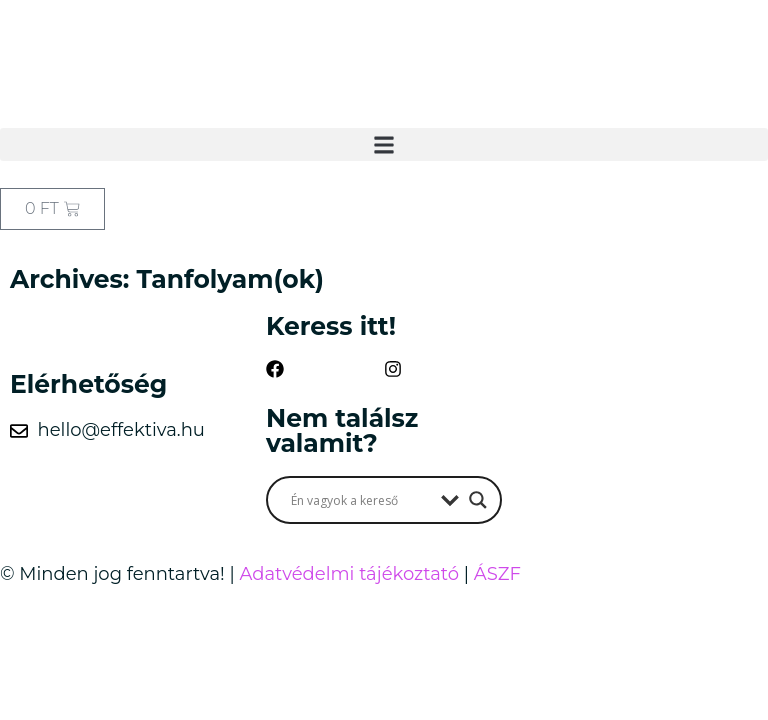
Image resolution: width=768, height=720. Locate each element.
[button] (384, 144)
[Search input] (361, 500)
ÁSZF (497, 574)
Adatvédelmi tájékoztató (349, 574)
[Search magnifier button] (478, 500)
